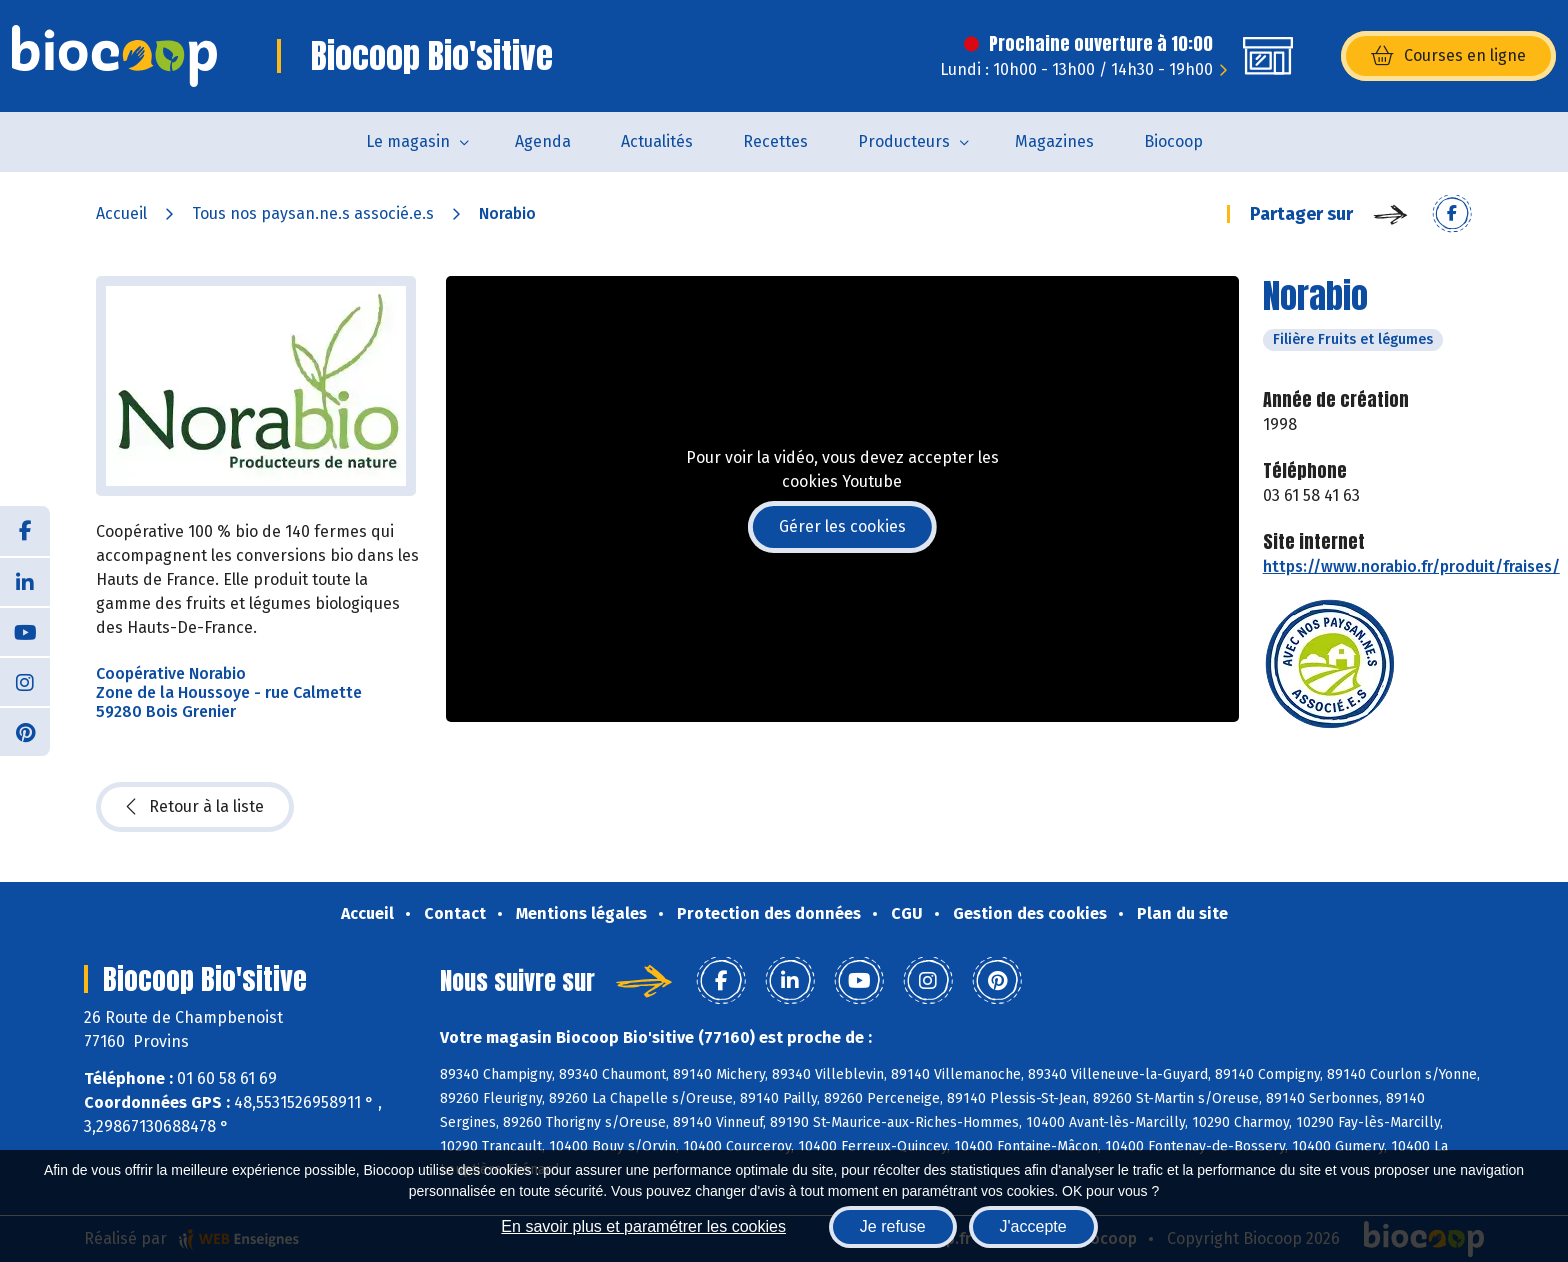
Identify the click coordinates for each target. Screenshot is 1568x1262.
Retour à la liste (195, 807)
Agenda (543, 141)
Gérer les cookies (842, 526)
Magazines (1054, 141)
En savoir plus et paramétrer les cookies (643, 1226)
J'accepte (1033, 1226)
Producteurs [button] (904, 141)
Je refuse (893, 1226)
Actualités (657, 141)
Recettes (775, 141)
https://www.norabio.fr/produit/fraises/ (1411, 566)
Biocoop (1173, 141)
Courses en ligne (1448, 56)
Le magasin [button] (408, 141)
